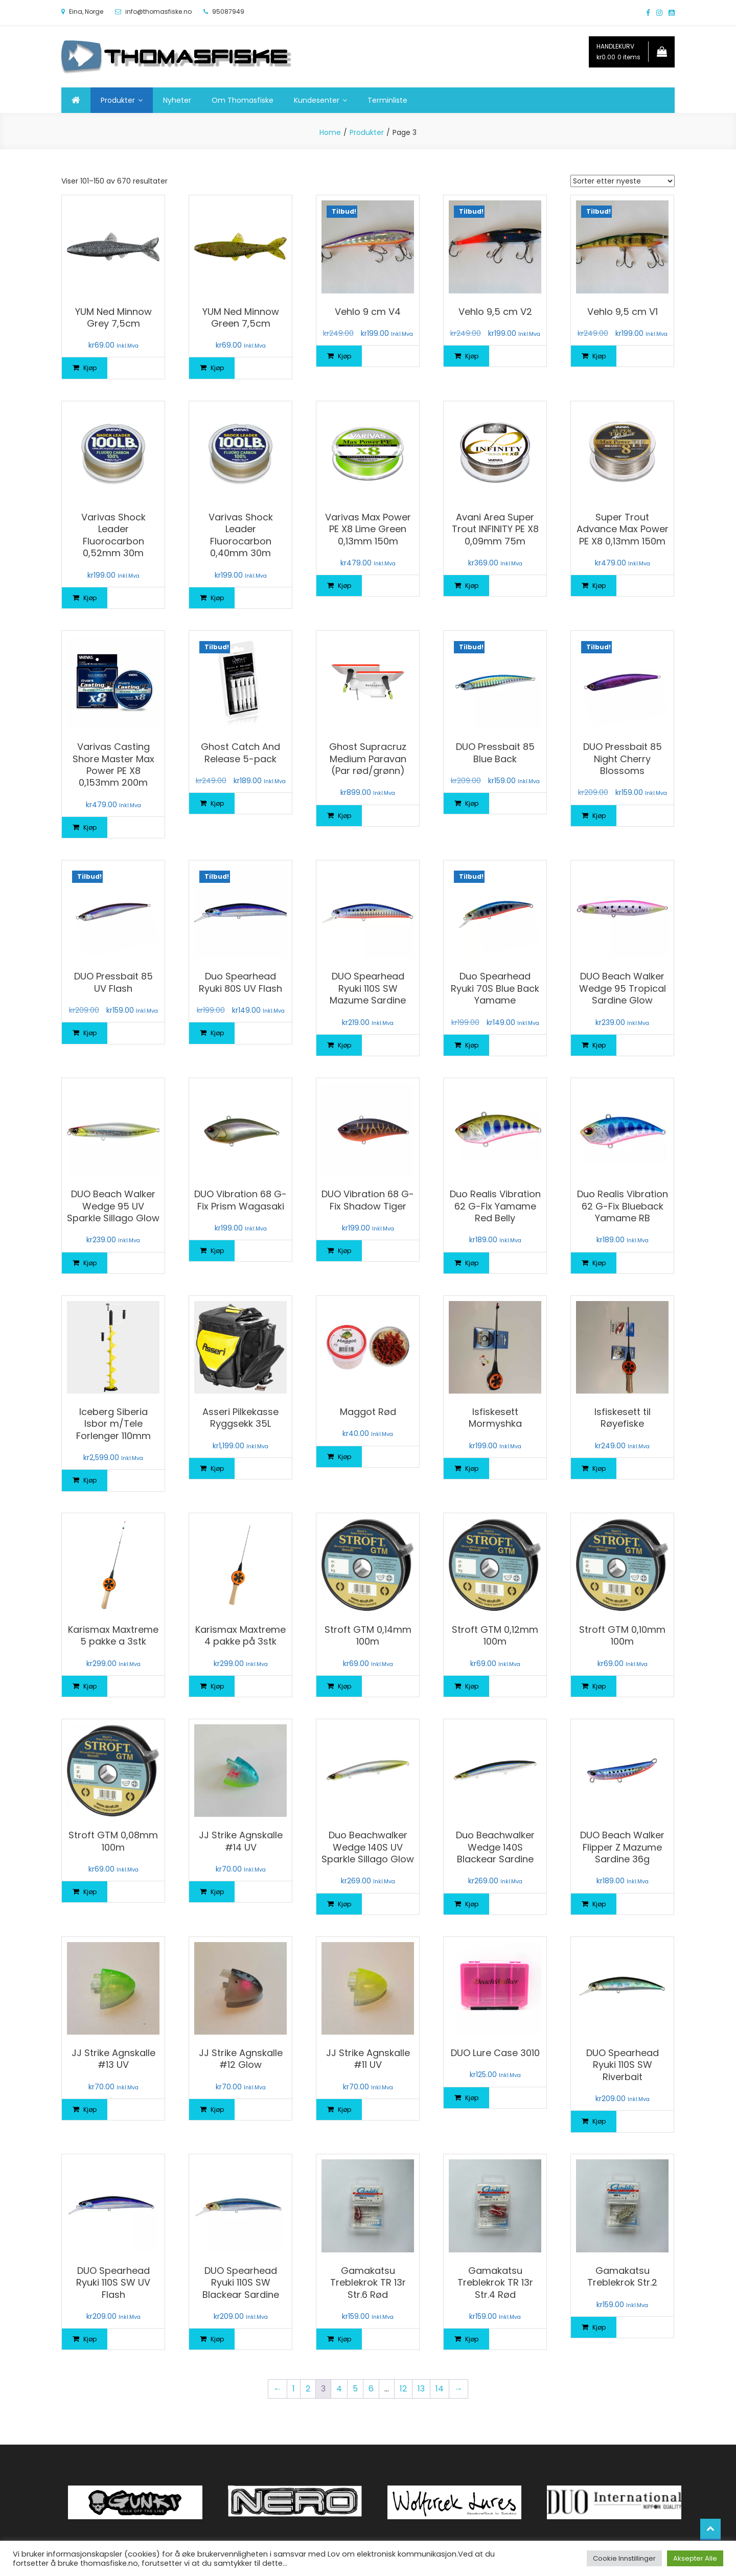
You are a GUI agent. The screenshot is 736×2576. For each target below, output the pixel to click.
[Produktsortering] (622, 181)
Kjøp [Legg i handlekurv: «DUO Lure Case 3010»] (471, 2097)
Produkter (118, 100)
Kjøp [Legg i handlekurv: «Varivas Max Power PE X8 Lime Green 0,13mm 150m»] (344, 585)
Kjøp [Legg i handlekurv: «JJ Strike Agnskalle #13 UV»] (90, 2109)
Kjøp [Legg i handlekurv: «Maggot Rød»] (344, 1456)
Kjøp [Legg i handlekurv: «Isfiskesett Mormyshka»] (471, 1468)
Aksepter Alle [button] (695, 2558)
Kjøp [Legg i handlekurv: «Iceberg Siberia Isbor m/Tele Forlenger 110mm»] (90, 1480)
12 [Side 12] (403, 2389)
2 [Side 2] (308, 2389)
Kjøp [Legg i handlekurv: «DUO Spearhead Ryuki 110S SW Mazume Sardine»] (344, 1045)
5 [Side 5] (355, 2389)
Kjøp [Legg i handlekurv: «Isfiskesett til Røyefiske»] (599, 1468)
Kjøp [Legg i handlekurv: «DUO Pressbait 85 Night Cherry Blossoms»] (599, 815)
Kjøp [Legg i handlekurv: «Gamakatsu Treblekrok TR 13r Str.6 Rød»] (344, 2339)
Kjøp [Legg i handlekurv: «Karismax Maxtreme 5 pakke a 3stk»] (90, 1686)
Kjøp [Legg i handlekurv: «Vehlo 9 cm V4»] (344, 356)
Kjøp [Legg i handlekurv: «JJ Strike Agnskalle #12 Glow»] (217, 2109)
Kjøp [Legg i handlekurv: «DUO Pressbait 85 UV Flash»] (90, 1033)
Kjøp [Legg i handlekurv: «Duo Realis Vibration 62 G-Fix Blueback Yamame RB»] (599, 1263)
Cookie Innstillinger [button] (624, 2558)
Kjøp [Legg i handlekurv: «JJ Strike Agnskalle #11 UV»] (344, 2109)
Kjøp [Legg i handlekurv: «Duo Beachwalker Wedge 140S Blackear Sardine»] (471, 1904)
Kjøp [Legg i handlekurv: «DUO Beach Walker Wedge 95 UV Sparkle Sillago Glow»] (90, 1263)
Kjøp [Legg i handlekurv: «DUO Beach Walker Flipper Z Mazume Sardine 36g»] (599, 1904)
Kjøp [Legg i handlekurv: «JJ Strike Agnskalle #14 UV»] (217, 1891)
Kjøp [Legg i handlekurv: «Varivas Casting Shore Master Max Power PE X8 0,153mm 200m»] (90, 827)
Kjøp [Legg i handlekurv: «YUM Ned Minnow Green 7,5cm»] (217, 367)
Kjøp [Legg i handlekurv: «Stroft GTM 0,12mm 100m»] (471, 1686)
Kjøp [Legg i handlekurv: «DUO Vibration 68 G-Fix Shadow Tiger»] (344, 1250)
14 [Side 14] (439, 2389)
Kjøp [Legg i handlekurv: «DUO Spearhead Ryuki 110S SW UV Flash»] (90, 2339)
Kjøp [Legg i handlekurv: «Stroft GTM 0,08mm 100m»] (90, 1891)
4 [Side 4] (339, 2389)
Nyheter (177, 100)
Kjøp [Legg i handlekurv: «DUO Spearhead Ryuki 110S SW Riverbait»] (599, 2121)
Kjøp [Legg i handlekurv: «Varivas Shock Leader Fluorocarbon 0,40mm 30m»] (217, 598)
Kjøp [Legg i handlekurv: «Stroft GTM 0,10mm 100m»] (599, 1686)
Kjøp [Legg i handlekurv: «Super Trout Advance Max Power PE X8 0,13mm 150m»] (599, 585)
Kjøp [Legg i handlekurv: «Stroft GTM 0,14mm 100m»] (344, 1686)
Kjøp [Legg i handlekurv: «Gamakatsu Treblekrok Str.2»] (599, 2327)
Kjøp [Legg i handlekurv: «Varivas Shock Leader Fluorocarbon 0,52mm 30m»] (90, 598)
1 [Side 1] (293, 2389)
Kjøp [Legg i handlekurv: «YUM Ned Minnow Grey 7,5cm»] (90, 367)
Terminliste (387, 100)
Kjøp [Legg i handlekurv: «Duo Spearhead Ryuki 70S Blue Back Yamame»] (471, 1045)
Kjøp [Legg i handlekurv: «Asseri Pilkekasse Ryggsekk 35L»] (217, 1468)
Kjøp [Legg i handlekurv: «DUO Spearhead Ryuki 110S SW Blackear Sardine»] (217, 2339)
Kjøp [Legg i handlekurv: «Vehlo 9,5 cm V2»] (471, 356)
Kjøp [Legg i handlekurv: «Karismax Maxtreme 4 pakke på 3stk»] (217, 1686)
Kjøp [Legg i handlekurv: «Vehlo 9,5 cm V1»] (599, 356)
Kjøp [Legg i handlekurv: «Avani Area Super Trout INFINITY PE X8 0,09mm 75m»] (471, 585)
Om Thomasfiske (242, 100)
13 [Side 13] (421, 2389)
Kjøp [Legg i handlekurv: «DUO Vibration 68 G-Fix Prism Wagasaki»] (217, 1250)
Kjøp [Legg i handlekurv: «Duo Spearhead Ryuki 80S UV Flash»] (217, 1033)
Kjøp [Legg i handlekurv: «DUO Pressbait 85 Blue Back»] (471, 803)
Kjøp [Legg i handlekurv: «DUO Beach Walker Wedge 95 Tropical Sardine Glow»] (599, 1045)
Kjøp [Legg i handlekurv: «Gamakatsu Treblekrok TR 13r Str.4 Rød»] (471, 2339)
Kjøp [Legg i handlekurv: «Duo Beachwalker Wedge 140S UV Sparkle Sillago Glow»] (344, 1904)
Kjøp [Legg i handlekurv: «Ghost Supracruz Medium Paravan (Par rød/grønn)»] (344, 815)
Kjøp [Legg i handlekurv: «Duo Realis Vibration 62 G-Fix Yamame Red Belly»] (471, 1263)
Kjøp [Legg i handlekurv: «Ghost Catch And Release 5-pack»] (217, 803)
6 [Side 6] (371, 2389)
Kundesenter (316, 100)
